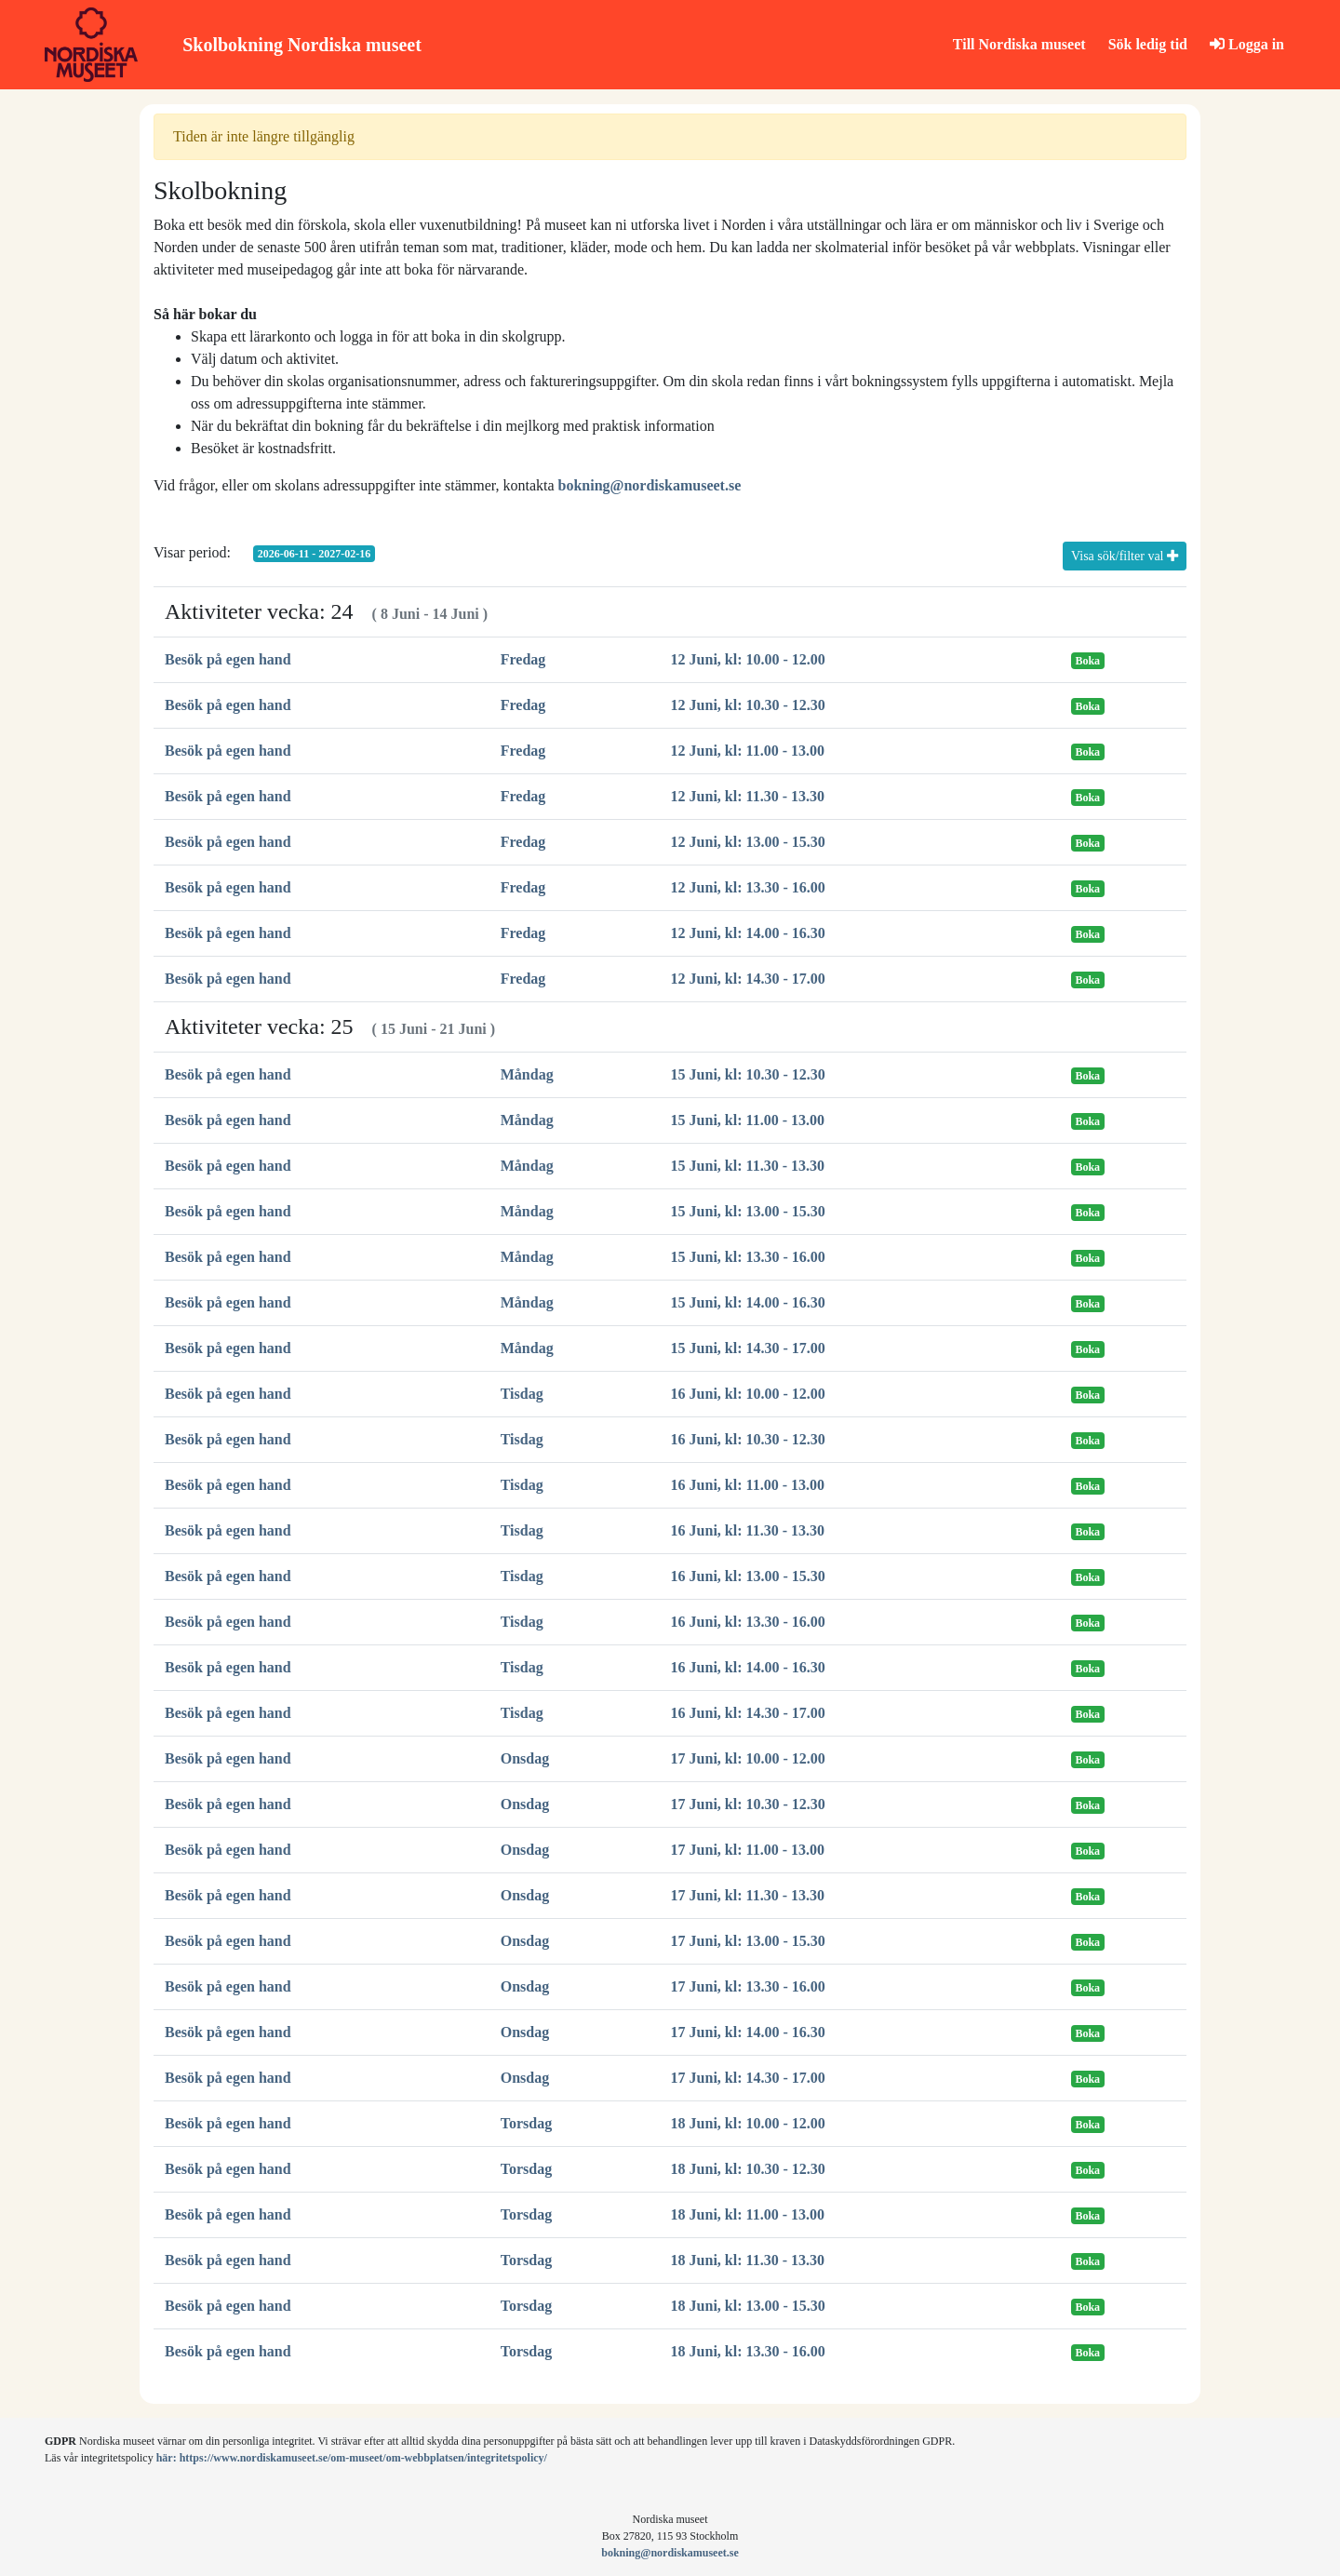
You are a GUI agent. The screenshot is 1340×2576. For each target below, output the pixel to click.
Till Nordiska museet (1019, 44)
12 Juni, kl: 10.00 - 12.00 (748, 659)
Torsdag (526, 2123)
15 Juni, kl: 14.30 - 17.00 (748, 1348)
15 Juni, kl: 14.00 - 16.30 (748, 1302)
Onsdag (525, 1758)
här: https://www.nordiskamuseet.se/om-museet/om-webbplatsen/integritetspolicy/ (351, 2457)
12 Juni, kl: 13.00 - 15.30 (748, 842)
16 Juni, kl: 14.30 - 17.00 (748, 1713)
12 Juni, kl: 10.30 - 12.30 (748, 705)
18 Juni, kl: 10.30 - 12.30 (748, 2169)
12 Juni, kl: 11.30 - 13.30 (747, 796)
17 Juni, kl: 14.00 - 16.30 (748, 2032)
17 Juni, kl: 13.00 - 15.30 (748, 1941)
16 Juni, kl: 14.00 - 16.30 (748, 1667)
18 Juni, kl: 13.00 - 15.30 (748, 2306)
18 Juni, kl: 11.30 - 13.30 (747, 2260)
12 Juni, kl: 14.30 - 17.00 (748, 978)
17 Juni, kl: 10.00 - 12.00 (748, 1758)
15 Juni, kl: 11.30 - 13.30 (747, 1166)
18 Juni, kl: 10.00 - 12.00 (748, 2123)
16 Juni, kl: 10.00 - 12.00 (748, 1394)
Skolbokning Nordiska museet (302, 44)
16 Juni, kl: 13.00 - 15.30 (748, 1576)
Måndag (527, 1074)
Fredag (523, 659)
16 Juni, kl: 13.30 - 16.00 (748, 1622)
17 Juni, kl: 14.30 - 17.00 (748, 2078)
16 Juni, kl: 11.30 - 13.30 (747, 1530)
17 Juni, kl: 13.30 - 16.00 (748, 1986)
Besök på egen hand (228, 659)
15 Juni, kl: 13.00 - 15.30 (748, 1211)
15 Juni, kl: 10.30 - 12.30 (748, 1074)
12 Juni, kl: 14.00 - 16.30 (748, 933)
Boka (1087, 660)
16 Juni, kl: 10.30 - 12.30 (748, 1439)
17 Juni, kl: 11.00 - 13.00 (747, 1850)
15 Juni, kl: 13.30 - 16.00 (748, 1257)
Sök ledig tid (1147, 44)
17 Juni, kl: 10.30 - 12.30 (748, 1804)
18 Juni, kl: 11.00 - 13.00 (747, 2214)
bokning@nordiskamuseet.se (650, 485)
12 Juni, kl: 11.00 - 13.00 (747, 750)
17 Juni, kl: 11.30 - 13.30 (747, 1895)
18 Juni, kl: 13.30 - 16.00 (748, 2351)
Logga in (1247, 44)
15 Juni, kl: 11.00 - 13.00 (747, 1120)
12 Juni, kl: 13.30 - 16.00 (748, 887)
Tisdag (522, 1394)
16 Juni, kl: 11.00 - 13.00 (747, 1485)
